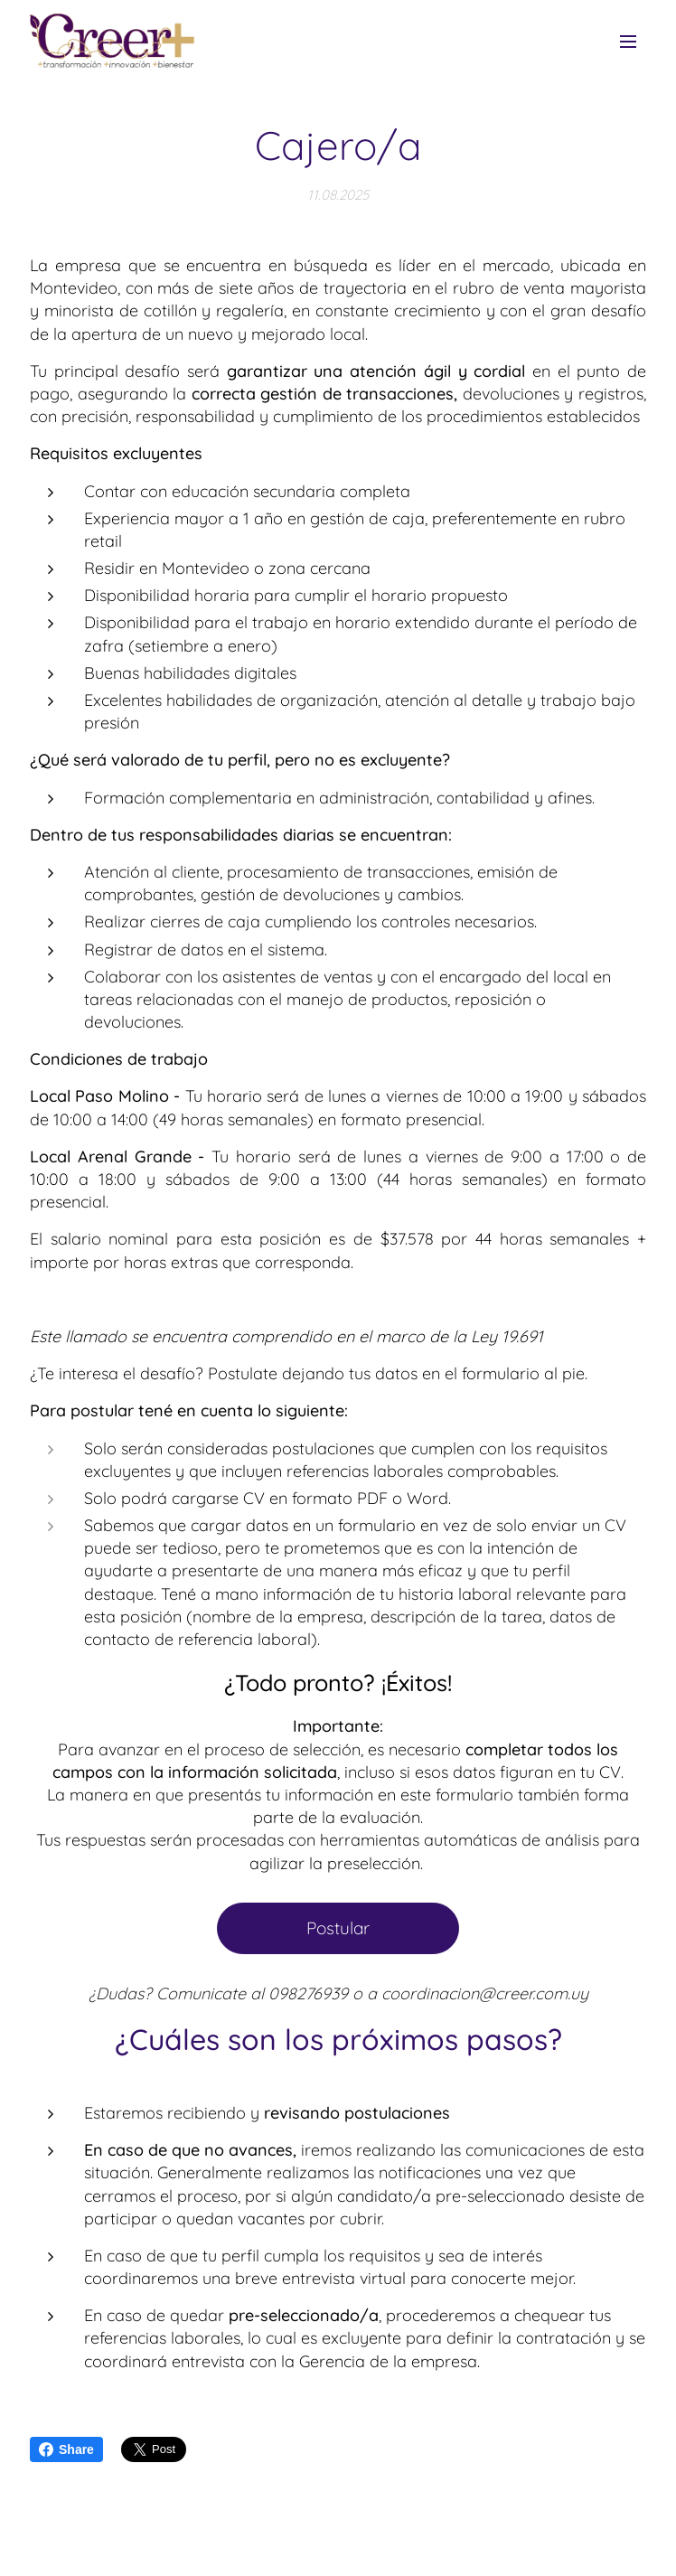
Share (66, 2449)
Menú (628, 41)
